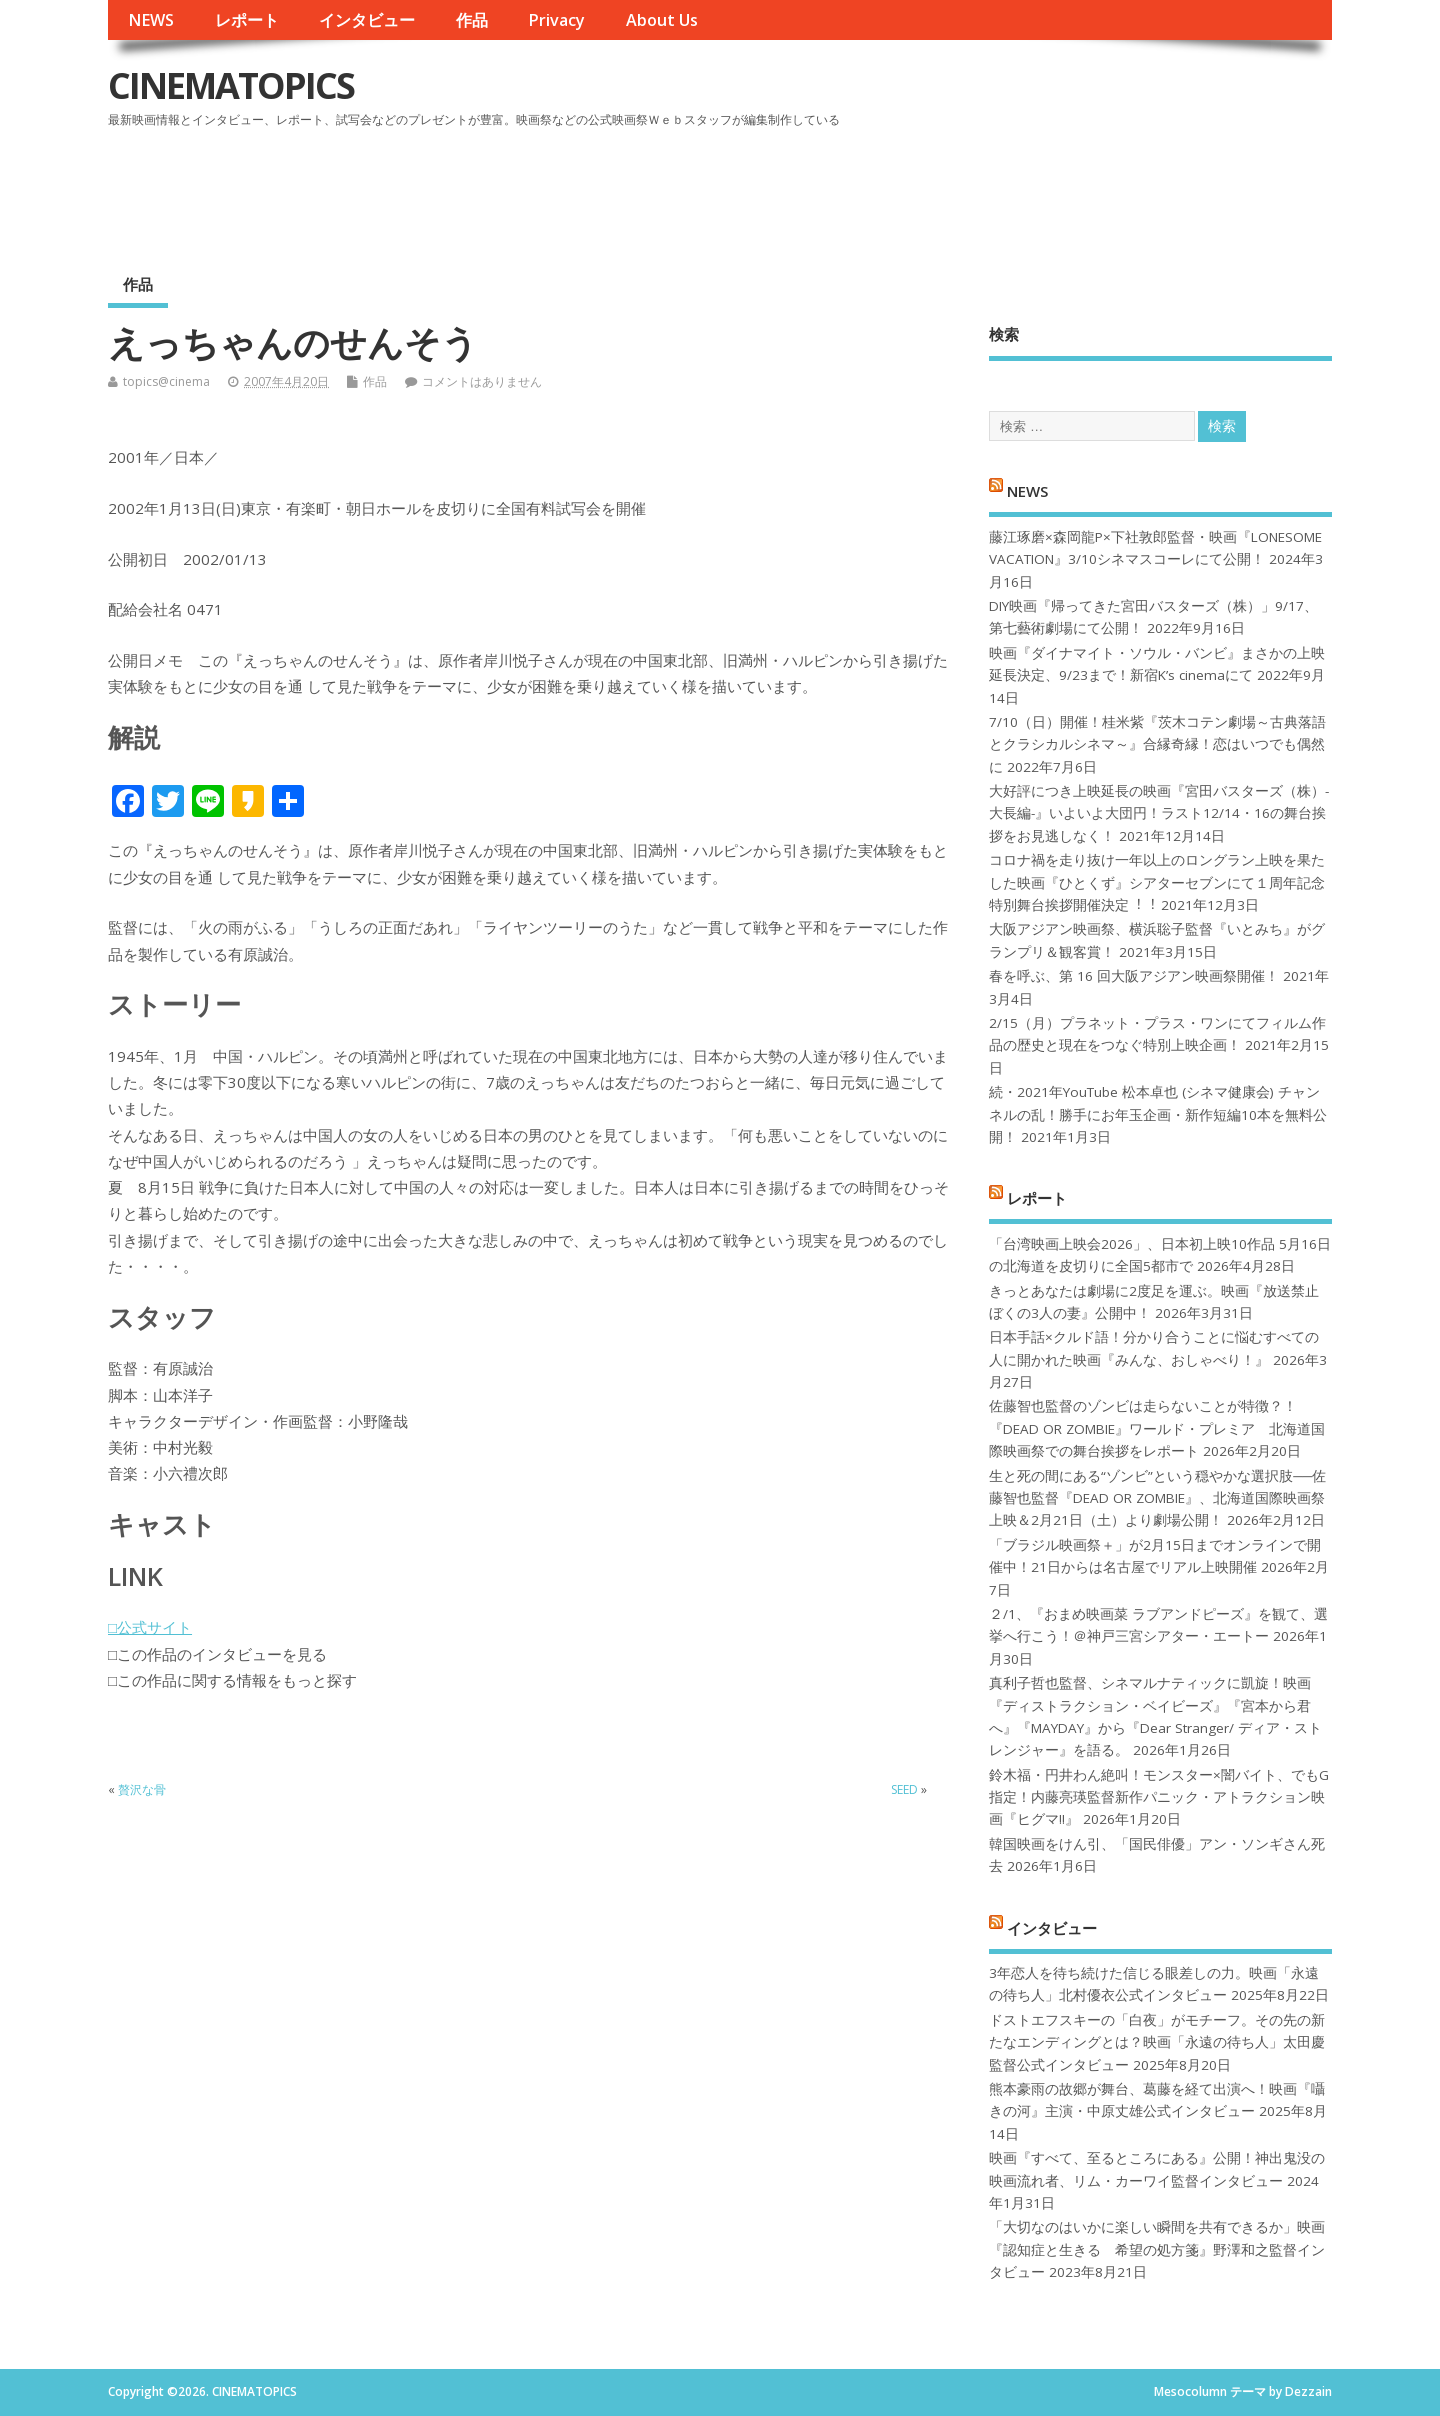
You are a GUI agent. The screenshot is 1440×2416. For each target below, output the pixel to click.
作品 (472, 20)
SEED (904, 1789)
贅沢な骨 (142, 1789)
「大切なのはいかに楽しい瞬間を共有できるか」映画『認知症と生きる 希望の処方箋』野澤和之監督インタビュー (1157, 2249)
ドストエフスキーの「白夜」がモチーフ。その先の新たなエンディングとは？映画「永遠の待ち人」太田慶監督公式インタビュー (1157, 2042)
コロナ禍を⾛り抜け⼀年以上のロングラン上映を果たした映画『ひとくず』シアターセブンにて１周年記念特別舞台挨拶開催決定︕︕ (1157, 882)
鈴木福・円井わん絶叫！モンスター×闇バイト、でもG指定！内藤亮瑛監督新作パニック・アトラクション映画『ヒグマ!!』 (1159, 1797)
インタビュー (367, 20)
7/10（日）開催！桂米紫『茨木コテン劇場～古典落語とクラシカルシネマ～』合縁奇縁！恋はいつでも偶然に (1157, 744)
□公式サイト (150, 1627)
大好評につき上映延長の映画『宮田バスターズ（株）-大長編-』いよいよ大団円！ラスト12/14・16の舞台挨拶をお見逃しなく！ (1159, 813)
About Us (662, 20)
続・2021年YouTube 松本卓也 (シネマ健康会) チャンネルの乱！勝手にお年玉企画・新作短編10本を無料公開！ (1158, 1114)
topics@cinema (166, 381)
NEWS (151, 20)
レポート (247, 20)
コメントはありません (482, 381)
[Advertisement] (951, 189)
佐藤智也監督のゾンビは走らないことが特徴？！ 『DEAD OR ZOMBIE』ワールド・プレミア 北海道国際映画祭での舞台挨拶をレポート (1157, 1428)
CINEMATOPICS (231, 85)
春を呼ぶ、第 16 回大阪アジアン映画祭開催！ (1134, 976)
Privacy (556, 20)
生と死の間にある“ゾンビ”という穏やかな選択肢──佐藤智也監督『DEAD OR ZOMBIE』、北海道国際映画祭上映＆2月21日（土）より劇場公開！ (1157, 1498)
